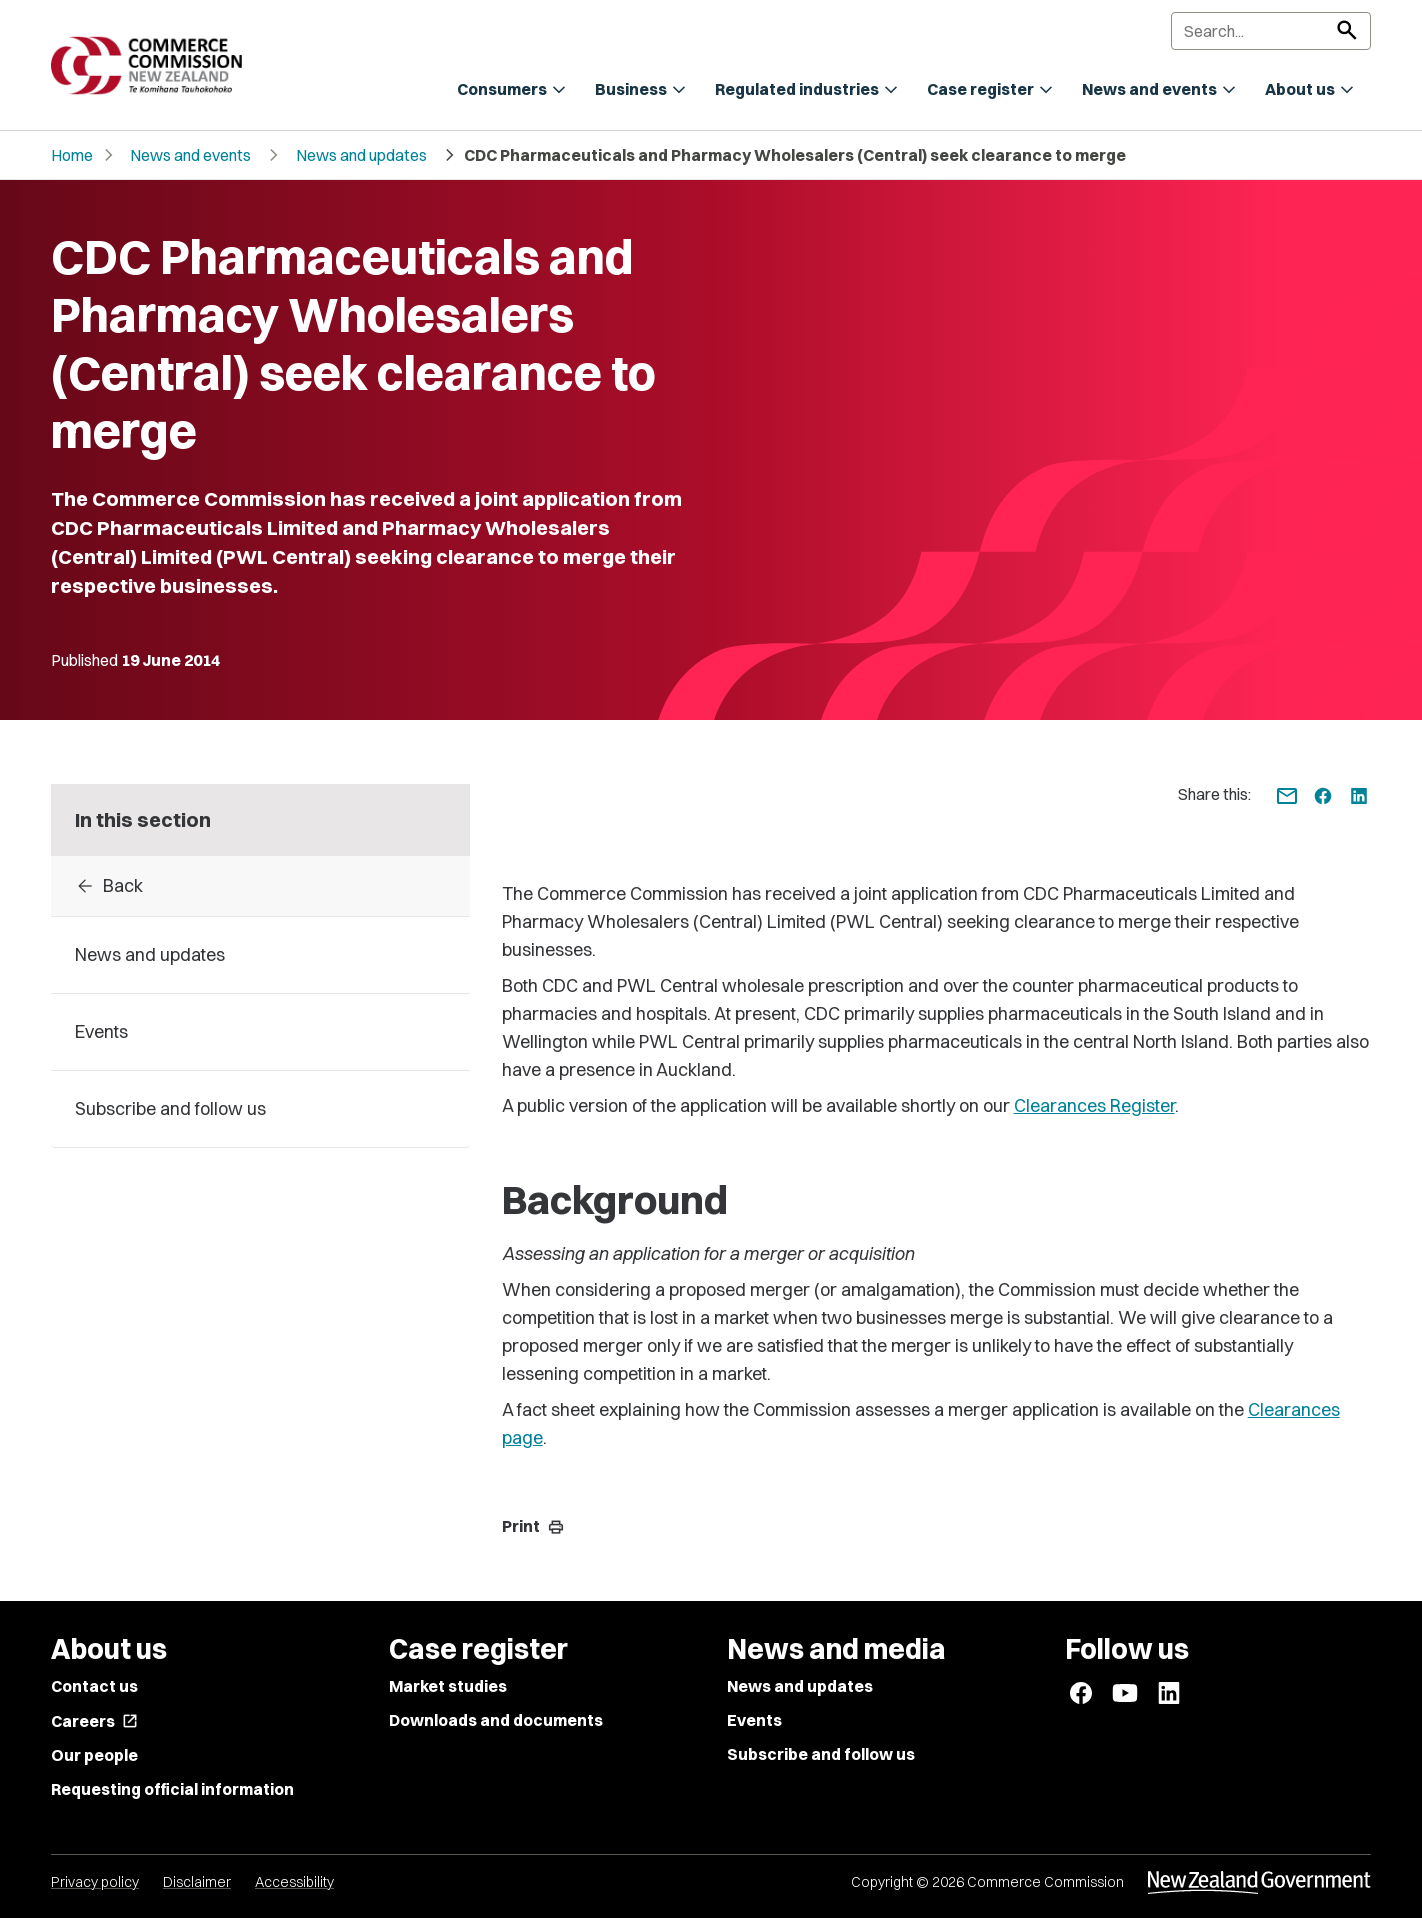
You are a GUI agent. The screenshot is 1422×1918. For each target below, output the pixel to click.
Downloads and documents (496, 1720)
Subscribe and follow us (821, 1754)
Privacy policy (95, 1882)
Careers (94, 1721)
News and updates (361, 155)
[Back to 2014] (260, 886)
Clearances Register (1094, 1105)
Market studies (448, 1686)
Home (72, 155)
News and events (190, 155)
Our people (94, 1755)
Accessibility (294, 1882)
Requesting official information (172, 1789)
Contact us (94, 1686)
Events (754, 1720)
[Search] (1271, 31)
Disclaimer (197, 1882)
